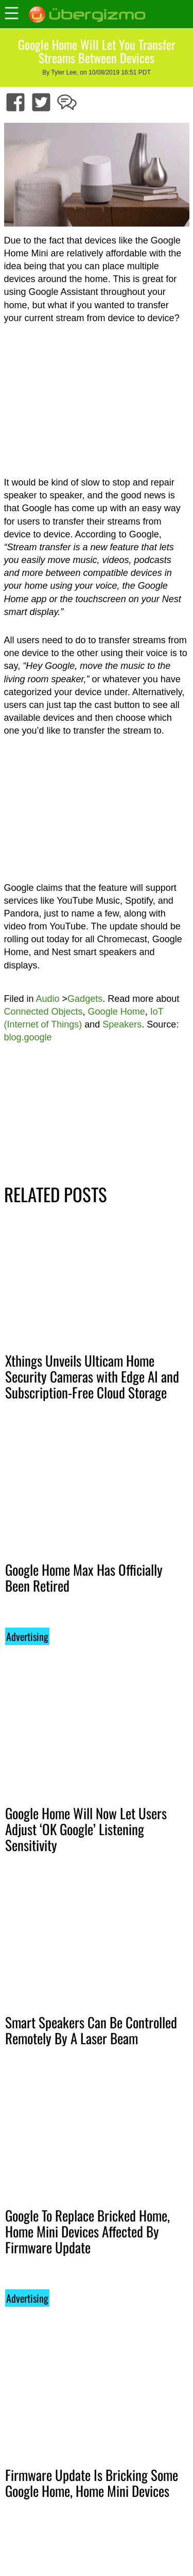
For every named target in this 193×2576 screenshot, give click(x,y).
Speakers (122, 1024)
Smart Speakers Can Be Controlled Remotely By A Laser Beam (91, 2030)
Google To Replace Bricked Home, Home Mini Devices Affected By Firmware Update (87, 2231)
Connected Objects (43, 1011)
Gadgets (84, 999)
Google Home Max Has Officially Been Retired (84, 1577)
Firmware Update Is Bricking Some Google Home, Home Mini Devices (91, 2483)
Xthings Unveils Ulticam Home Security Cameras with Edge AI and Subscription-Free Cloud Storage (92, 1376)
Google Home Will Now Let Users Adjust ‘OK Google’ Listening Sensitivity (86, 1829)
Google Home (116, 1011)
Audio (48, 999)
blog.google (28, 1037)
